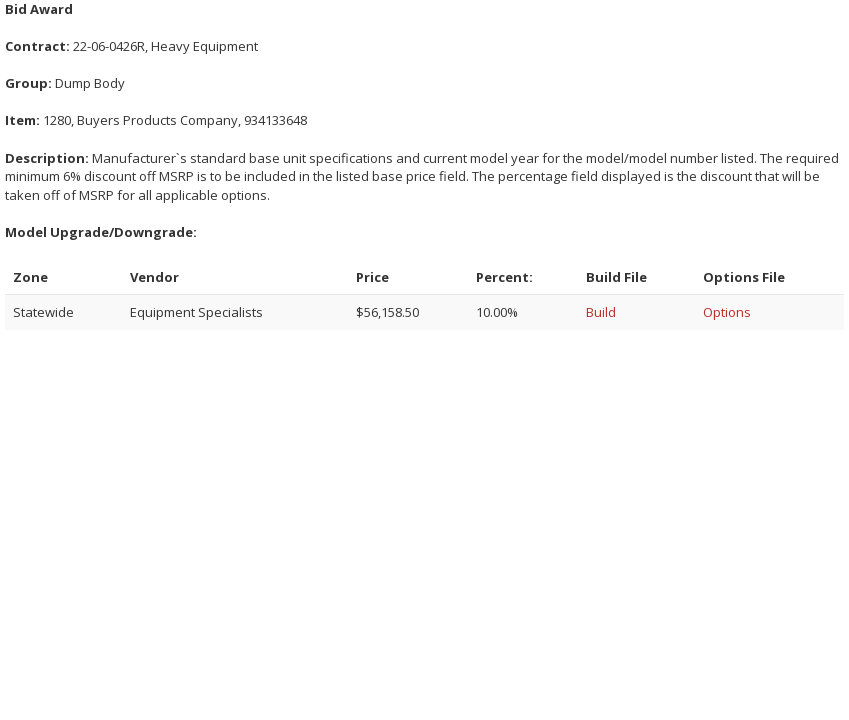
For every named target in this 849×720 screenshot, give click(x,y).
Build (601, 312)
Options (727, 312)
